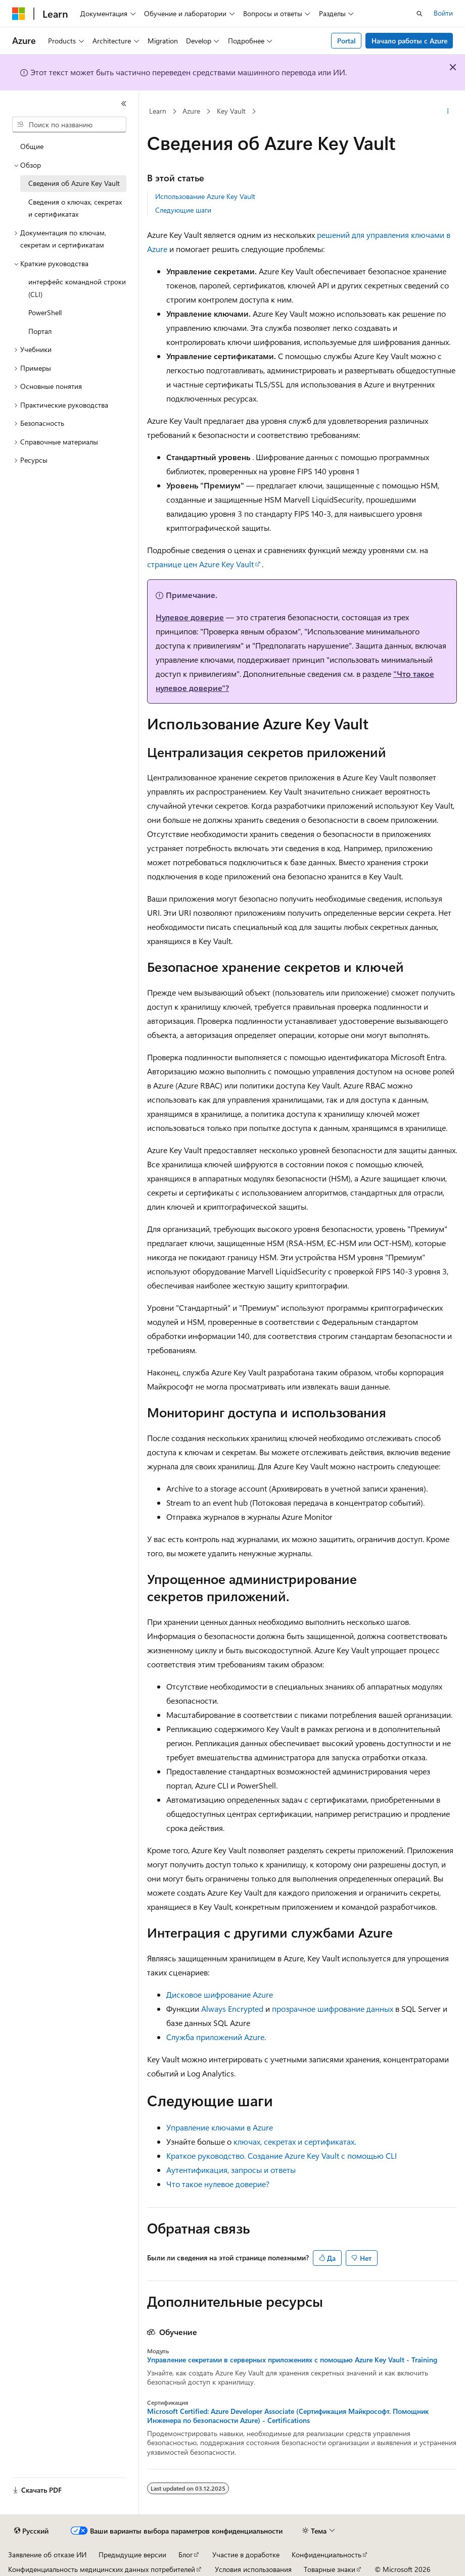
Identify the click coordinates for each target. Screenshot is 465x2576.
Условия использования (253, 2569)
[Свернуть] (123, 103)
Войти (443, 13)
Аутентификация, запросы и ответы (231, 2169)
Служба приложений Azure (215, 2037)
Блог (185, 2554)
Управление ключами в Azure (219, 2127)
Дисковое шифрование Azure (219, 1994)
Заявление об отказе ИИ (47, 2554)
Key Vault (231, 111)
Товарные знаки (329, 2569)
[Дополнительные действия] (448, 112)
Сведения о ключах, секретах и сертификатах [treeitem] (75, 208)
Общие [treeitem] (31, 146)
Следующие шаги (183, 210)
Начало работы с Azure (409, 40)
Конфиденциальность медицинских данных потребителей (101, 2569)
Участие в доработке (246, 2554)
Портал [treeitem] (40, 331)
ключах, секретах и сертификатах (294, 2141)
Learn (157, 111)
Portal (346, 40)
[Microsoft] (18, 13)
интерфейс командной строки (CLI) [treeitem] (77, 288)
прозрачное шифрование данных (332, 2008)
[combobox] (69, 125)
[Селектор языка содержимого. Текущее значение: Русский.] (31, 2531)
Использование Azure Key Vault (205, 196)
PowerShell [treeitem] (45, 312)
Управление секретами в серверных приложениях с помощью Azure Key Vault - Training (292, 2359)
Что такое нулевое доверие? (217, 2183)
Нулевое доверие (190, 617)
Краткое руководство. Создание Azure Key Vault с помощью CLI (281, 2155)
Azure (191, 111)
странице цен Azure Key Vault (200, 564)
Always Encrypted (232, 2008)
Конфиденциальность (326, 2554)
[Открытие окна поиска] (419, 14)
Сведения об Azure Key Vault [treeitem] (74, 183)
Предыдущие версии (132, 2554)
